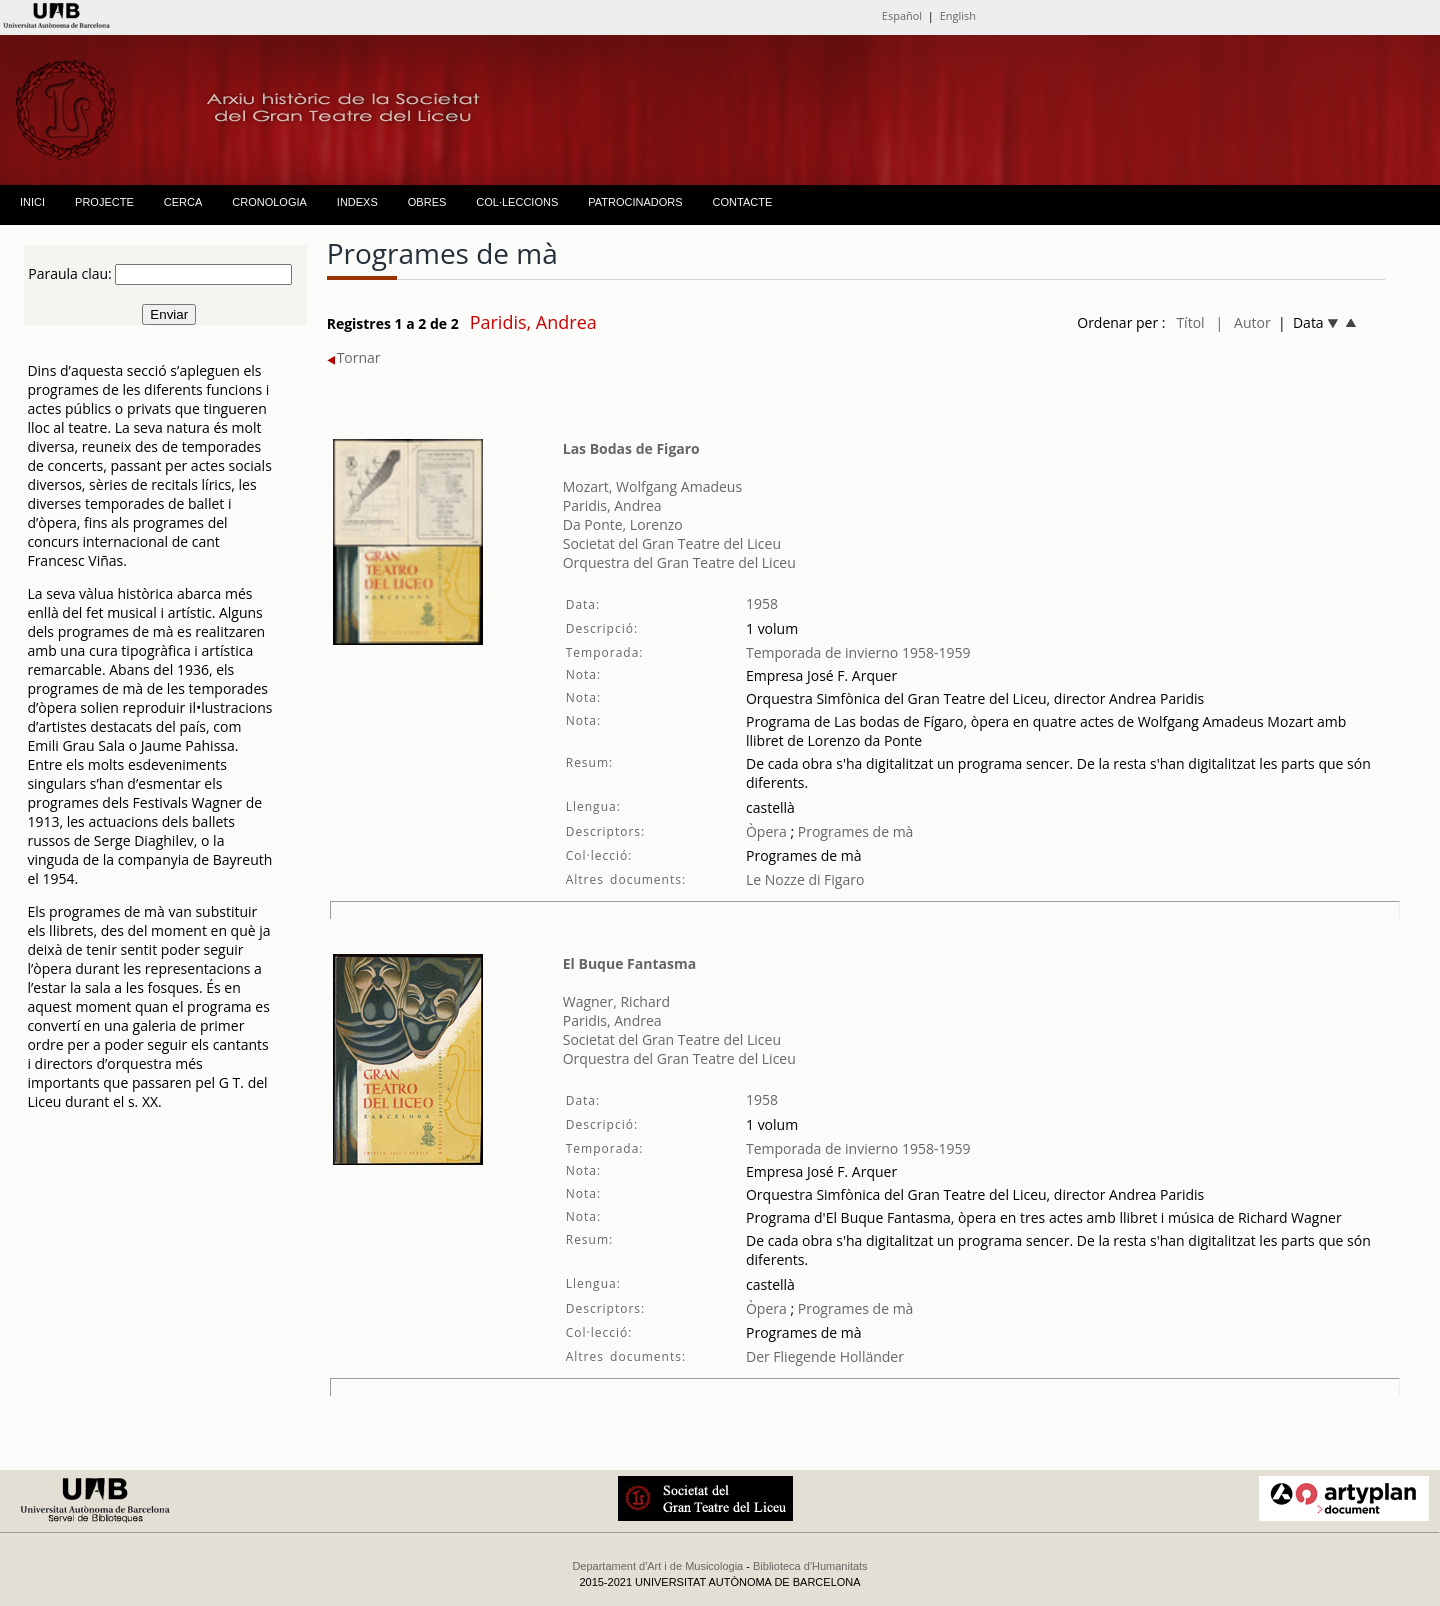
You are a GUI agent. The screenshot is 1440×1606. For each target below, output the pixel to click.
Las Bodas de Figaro (631, 448)
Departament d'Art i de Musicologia (657, 1566)
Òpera (766, 831)
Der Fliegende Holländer (825, 1356)
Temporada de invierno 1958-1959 (858, 652)
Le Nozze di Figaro (805, 879)
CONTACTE (743, 202)
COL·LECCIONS (517, 202)
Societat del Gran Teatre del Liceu (672, 543)
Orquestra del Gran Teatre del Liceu (679, 562)
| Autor (1243, 322)
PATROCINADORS (635, 202)
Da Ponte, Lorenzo (623, 524)
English (958, 15)
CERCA (183, 202)
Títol (1190, 322)
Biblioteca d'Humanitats (810, 1566)
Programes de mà (853, 831)
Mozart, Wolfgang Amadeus (652, 486)
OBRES (427, 202)
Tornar (354, 357)
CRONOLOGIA (269, 202)
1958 (762, 603)
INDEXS (357, 202)
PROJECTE (104, 202)
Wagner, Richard (616, 1001)
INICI (32, 202)
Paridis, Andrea (612, 505)
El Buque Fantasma (629, 963)
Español (902, 15)
